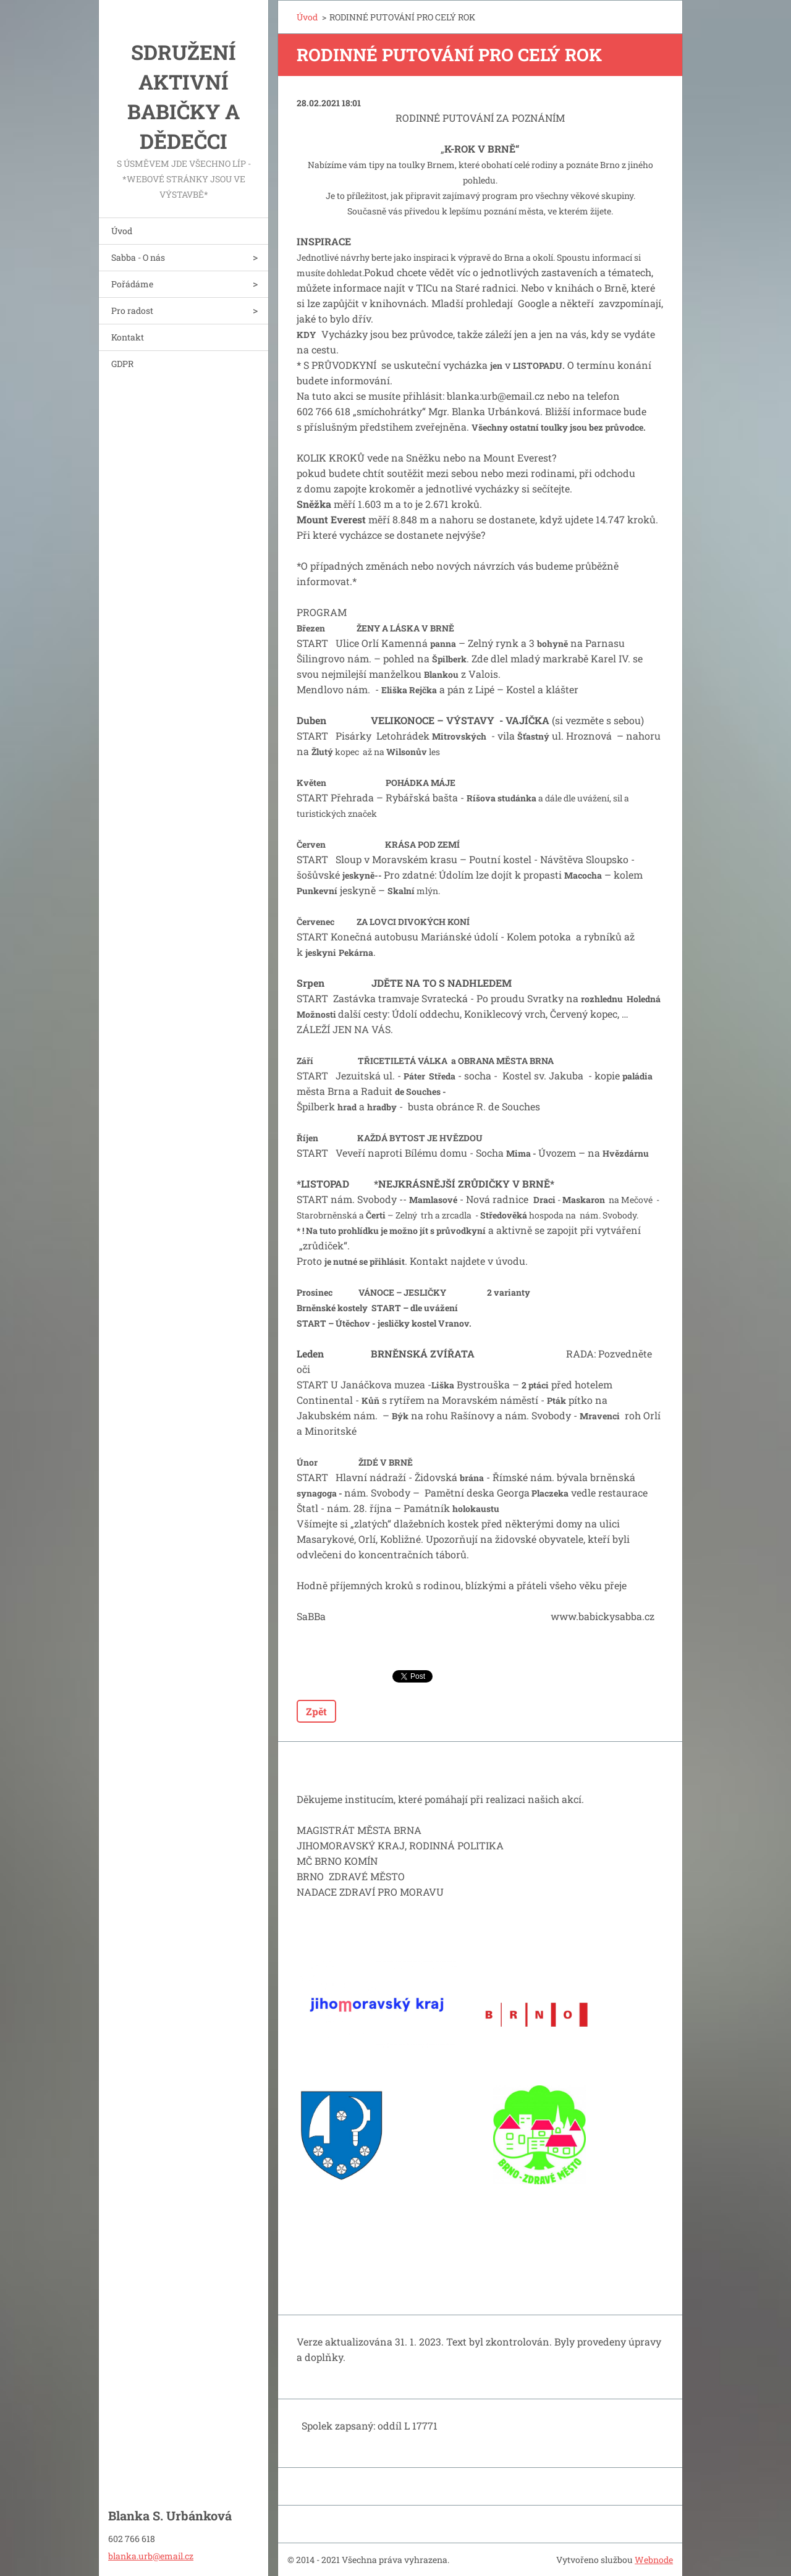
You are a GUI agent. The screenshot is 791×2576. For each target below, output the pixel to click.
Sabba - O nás (138, 257)
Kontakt (127, 337)
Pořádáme (132, 284)
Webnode (654, 2559)
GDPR (122, 364)
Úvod (121, 231)
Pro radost (132, 310)
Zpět (316, 1711)
